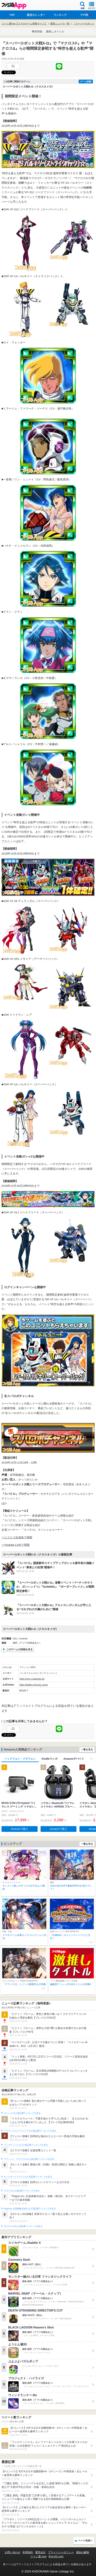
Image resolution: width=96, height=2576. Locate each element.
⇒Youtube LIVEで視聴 (15, 1544)
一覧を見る (87, 1749)
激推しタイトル (55, 31)
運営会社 (40, 2552)
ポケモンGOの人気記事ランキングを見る (23, 2226)
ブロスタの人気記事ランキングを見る (21, 2191)
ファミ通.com (38, 2556)
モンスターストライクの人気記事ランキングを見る (28, 2177)
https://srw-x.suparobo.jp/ (32, 1679)
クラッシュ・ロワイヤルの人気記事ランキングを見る (29, 2159)
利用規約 (28, 2552)
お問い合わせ (12, 2552)
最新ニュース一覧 (60, 23)
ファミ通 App (13, 5)
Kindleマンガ (49, 1758)
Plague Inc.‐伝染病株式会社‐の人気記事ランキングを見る (30, 2208)
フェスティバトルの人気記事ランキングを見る (26, 2145)
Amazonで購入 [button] (19, 1828)
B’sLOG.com (56, 2556)
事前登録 (37, 31)
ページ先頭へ (85, 2540)
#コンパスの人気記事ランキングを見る (22, 2113)
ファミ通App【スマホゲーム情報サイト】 (24, 23)
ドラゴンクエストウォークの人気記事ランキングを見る (30, 2131)
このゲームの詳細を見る (19, 1649)
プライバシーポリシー (61, 2552)
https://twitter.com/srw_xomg (34, 1685)
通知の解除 (82, 2552)
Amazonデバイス (73, 1758)
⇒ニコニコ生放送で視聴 (16, 1537)
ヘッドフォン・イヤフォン (20, 1758)
